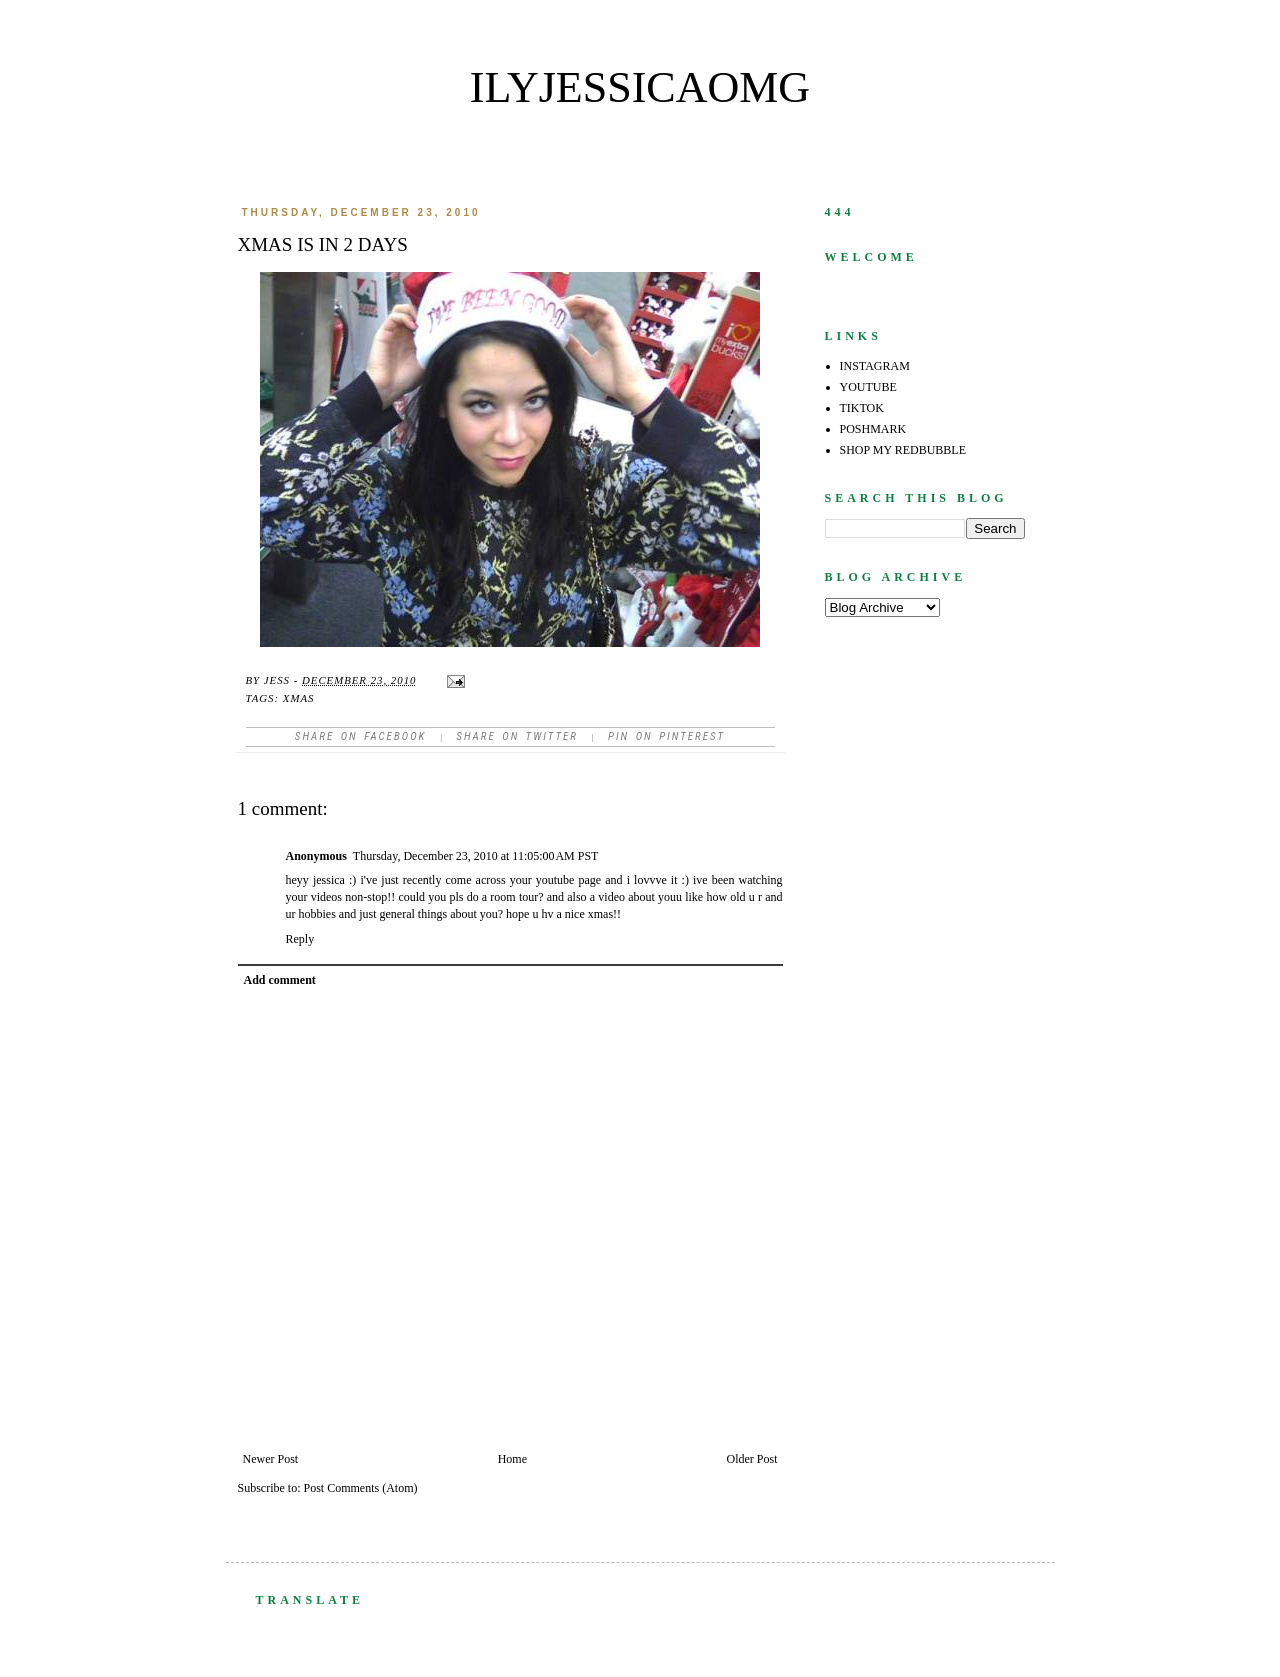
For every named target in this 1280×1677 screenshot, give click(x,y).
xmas (299, 698)
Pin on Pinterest (666, 736)
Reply (300, 939)
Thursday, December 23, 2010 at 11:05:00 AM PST (476, 856)
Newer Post (271, 1459)
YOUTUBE (868, 387)
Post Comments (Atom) (361, 1488)
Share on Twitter (517, 736)
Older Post (752, 1459)
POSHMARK (873, 429)
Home (512, 1459)
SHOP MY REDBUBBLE (903, 450)
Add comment (280, 980)
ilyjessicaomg (640, 87)
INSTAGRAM (875, 366)
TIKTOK (862, 408)
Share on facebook (361, 736)
